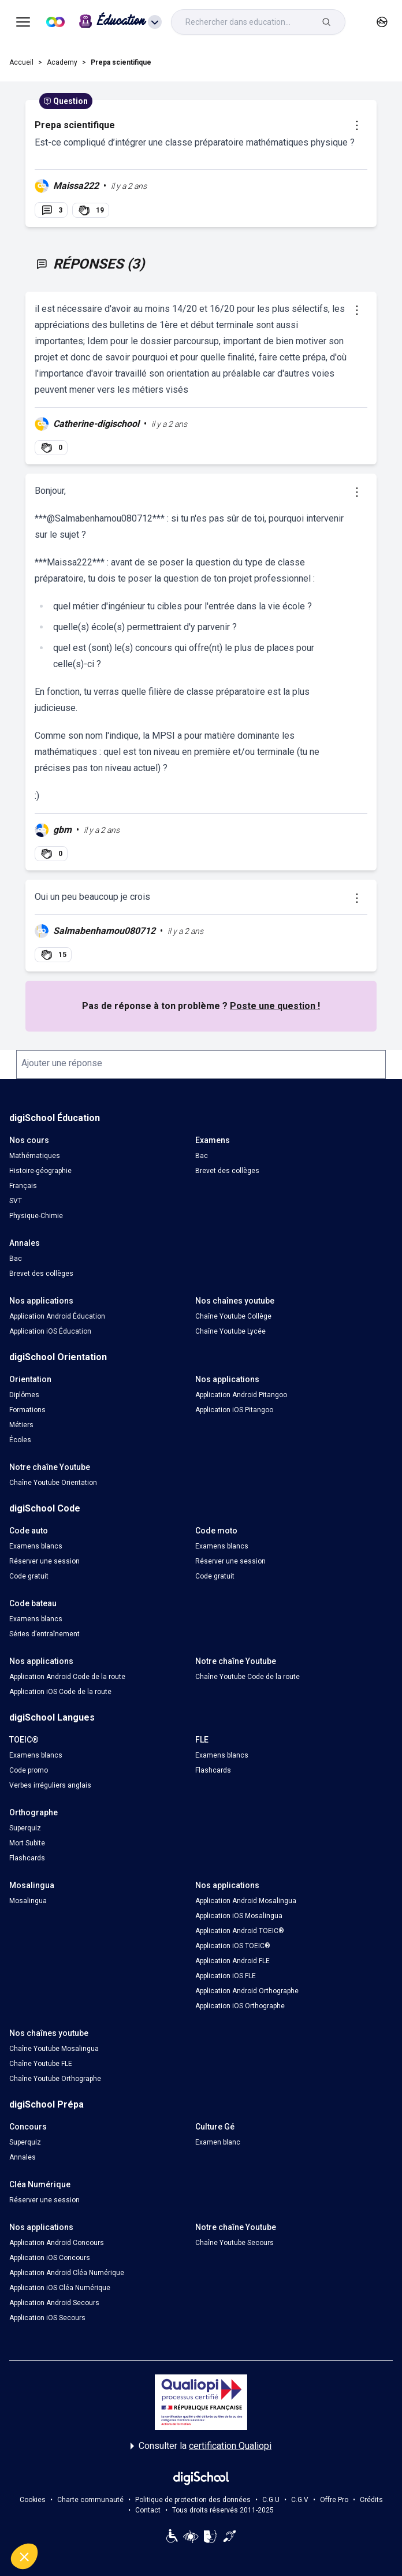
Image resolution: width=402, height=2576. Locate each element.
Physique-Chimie (36, 1216)
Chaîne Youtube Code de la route (247, 1677)
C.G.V (299, 2500)
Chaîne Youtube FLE (40, 2064)
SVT (15, 1201)
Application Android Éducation (57, 1316)
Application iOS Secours (47, 2318)
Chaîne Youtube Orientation (53, 1483)
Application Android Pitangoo (241, 1395)
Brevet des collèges (227, 1171)
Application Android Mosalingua (245, 1901)
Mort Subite (27, 1843)
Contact (148, 2510)
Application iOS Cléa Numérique (59, 2288)
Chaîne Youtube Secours (234, 2243)
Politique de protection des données (193, 2500)
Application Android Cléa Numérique (66, 2273)
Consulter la (201, 2446)
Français (23, 1186)
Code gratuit (29, 1576)
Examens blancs (35, 1546)
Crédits (371, 2500)
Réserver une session (44, 1561)
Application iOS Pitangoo (234, 1410)
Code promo (28, 1770)
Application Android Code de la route (67, 1677)
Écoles (20, 1440)
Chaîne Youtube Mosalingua (54, 2049)
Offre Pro (334, 2500)
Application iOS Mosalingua (238, 1916)
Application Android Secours (54, 2303)
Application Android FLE (232, 1961)
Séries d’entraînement (44, 1634)
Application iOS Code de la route (60, 1692)
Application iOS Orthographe (240, 2006)
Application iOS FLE (225, 1976)
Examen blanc (217, 2142)
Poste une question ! (275, 1005)
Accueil (21, 62)
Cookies (33, 2500)
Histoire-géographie (40, 1171)
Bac (201, 1156)
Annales (22, 2157)
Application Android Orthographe (247, 1991)
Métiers (21, 1425)
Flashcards (213, 1770)
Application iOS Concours (49, 2258)
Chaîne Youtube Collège (233, 1316)
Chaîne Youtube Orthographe (55, 2079)
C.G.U (271, 2500)
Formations (27, 1410)
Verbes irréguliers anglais (50, 1785)
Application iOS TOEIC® (232, 1946)
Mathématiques (34, 1156)
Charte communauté (90, 2500)
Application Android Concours (56, 2243)
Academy (62, 62)
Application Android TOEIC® (239, 1931)
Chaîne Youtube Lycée (230, 1331)
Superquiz (25, 1828)
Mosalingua (28, 1901)
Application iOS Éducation (50, 1331)
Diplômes (24, 1395)
